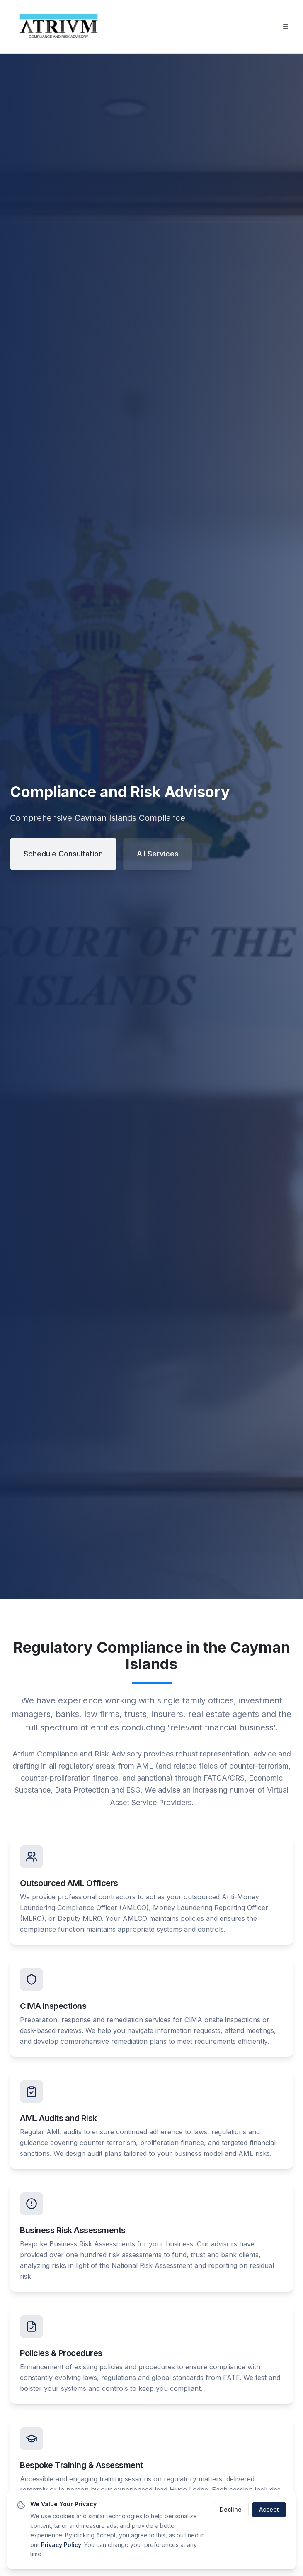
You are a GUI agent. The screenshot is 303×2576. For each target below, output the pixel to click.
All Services (158, 853)
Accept (269, 2509)
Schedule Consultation (63, 853)
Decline (231, 2509)
